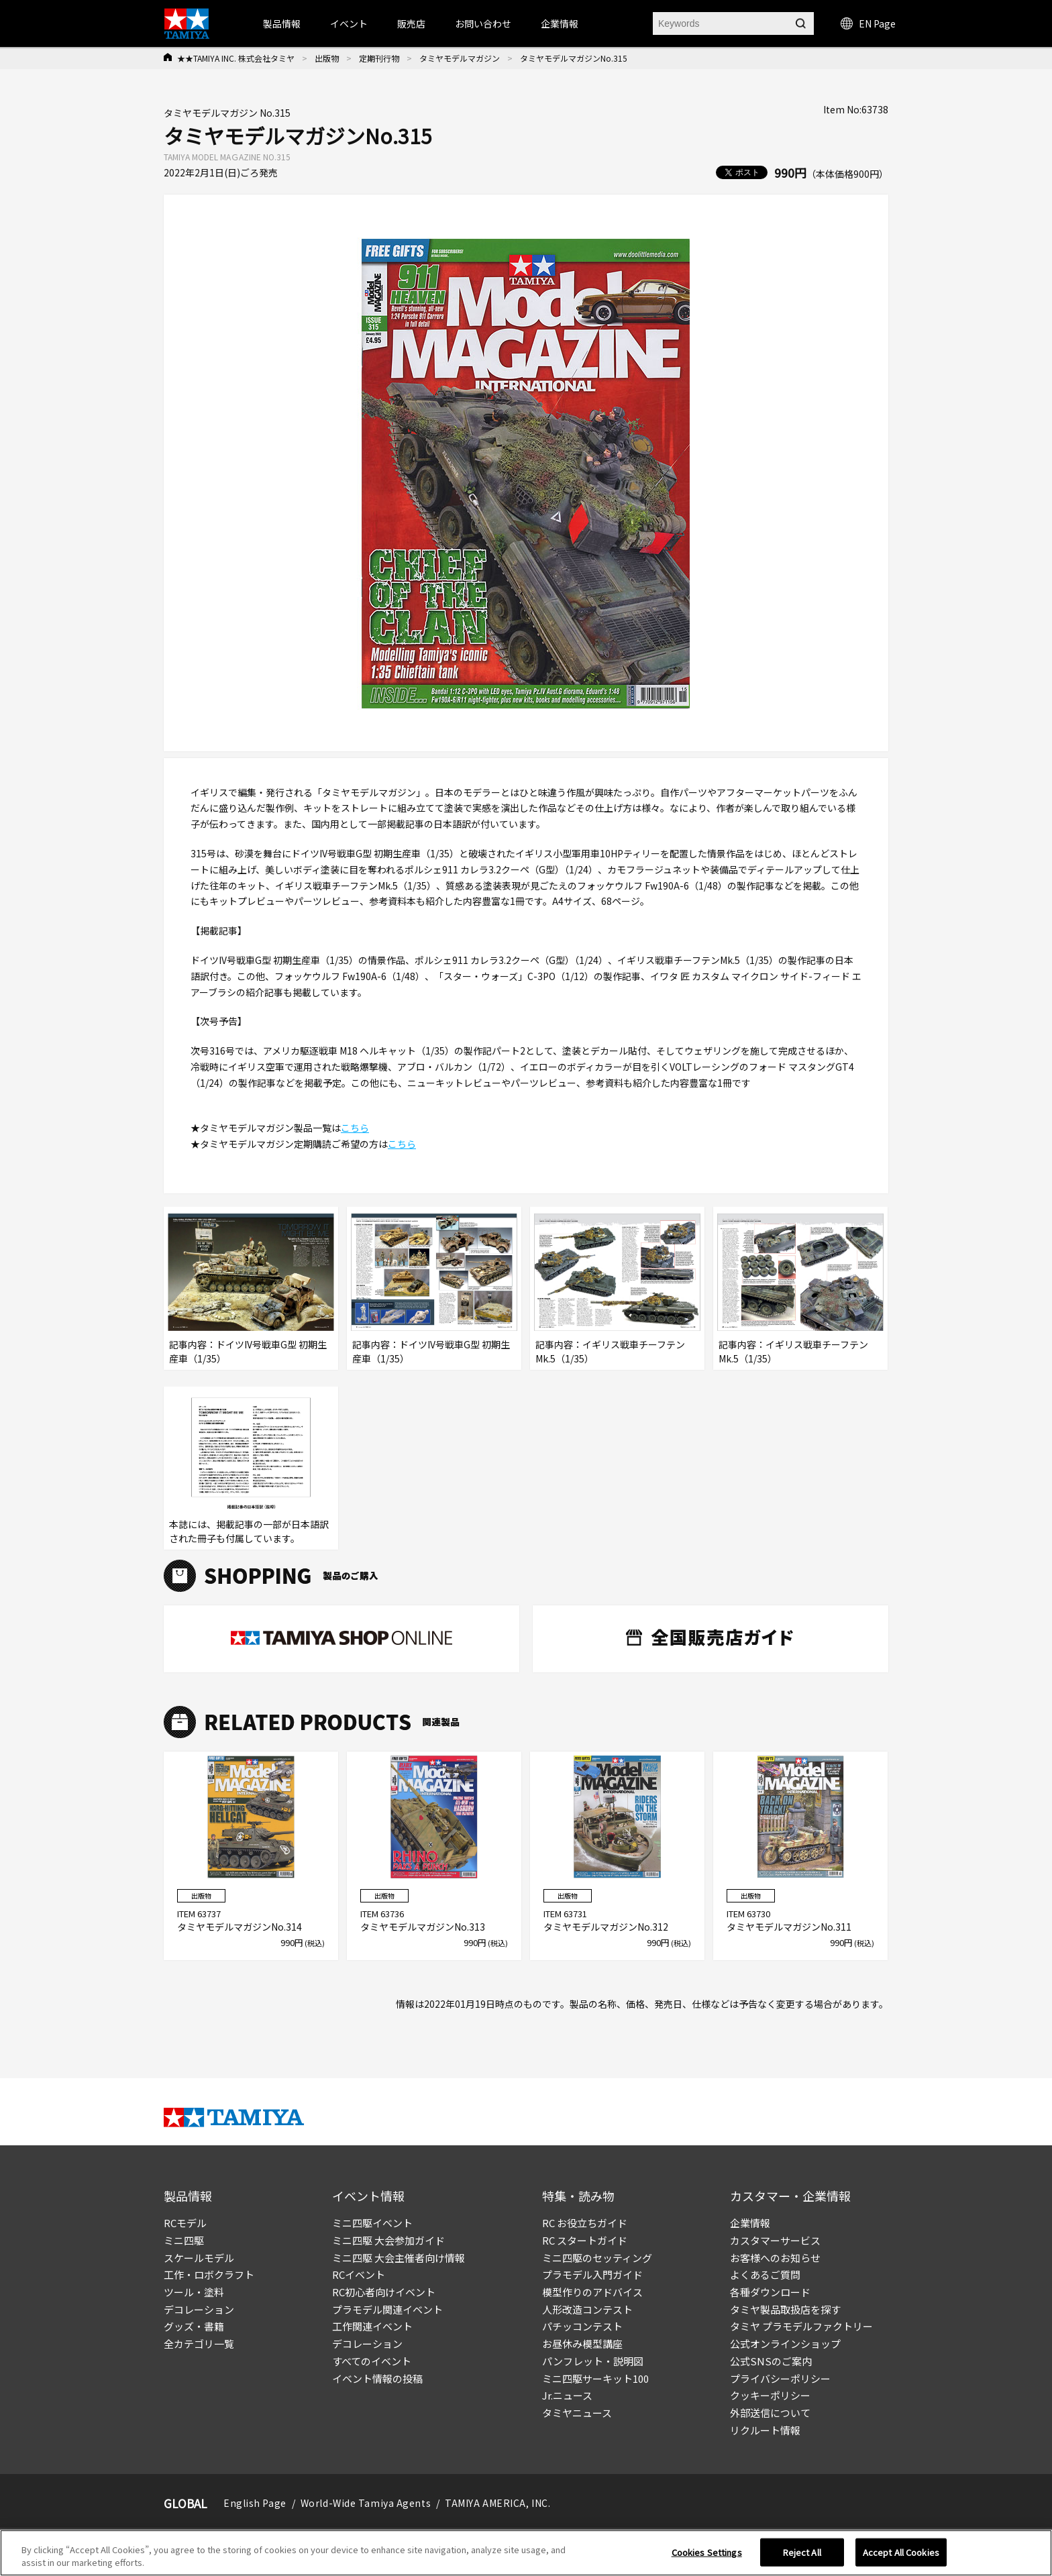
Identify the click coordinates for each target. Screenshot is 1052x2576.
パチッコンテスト (582, 2326)
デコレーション (199, 2309)
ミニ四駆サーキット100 (595, 2378)
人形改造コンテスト (587, 2309)
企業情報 (750, 2223)
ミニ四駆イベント (372, 2223)
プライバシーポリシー (780, 2378)
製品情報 (282, 23)
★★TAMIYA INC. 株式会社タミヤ (236, 58)
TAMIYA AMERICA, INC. (497, 2503)
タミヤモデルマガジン (459, 58)
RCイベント (358, 2274)
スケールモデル (199, 2258)
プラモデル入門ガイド (592, 2274)
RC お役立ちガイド (584, 2223)
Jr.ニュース (567, 2395)
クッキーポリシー (770, 2395)
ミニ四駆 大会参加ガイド (388, 2240)
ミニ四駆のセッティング (597, 2258)
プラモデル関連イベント (387, 2309)
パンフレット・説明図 (592, 2361)
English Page (254, 2503)
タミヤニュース (577, 2413)
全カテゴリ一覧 (199, 2344)
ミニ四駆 (184, 2240)
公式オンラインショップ (785, 2344)
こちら (355, 1127)
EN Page (868, 23)
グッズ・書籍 (194, 2326)
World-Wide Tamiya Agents (366, 2503)
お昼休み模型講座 (582, 2344)
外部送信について (770, 2413)
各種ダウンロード (770, 2292)
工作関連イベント (372, 2326)
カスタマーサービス (775, 2240)
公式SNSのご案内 (771, 2361)
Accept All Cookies (901, 2552)
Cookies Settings (707, 2552)
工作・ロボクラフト (209, 2274)
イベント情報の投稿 (377, 2378)
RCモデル (185, 2223)
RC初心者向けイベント (383, 2292)
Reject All (802, 2552)
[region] (526, 2553)
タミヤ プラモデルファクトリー (801, 2326)
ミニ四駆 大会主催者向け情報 (398, 2258)
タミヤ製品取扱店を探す (785, 2309)
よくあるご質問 (765, 2274)
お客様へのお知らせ (775, 2258)
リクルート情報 (765, 2430)
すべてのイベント (371, 2361)
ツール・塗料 (194, 2292)
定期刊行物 (379, 58)
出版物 (327, 58)
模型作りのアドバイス (592, 2292)
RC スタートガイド (584, 2240)
